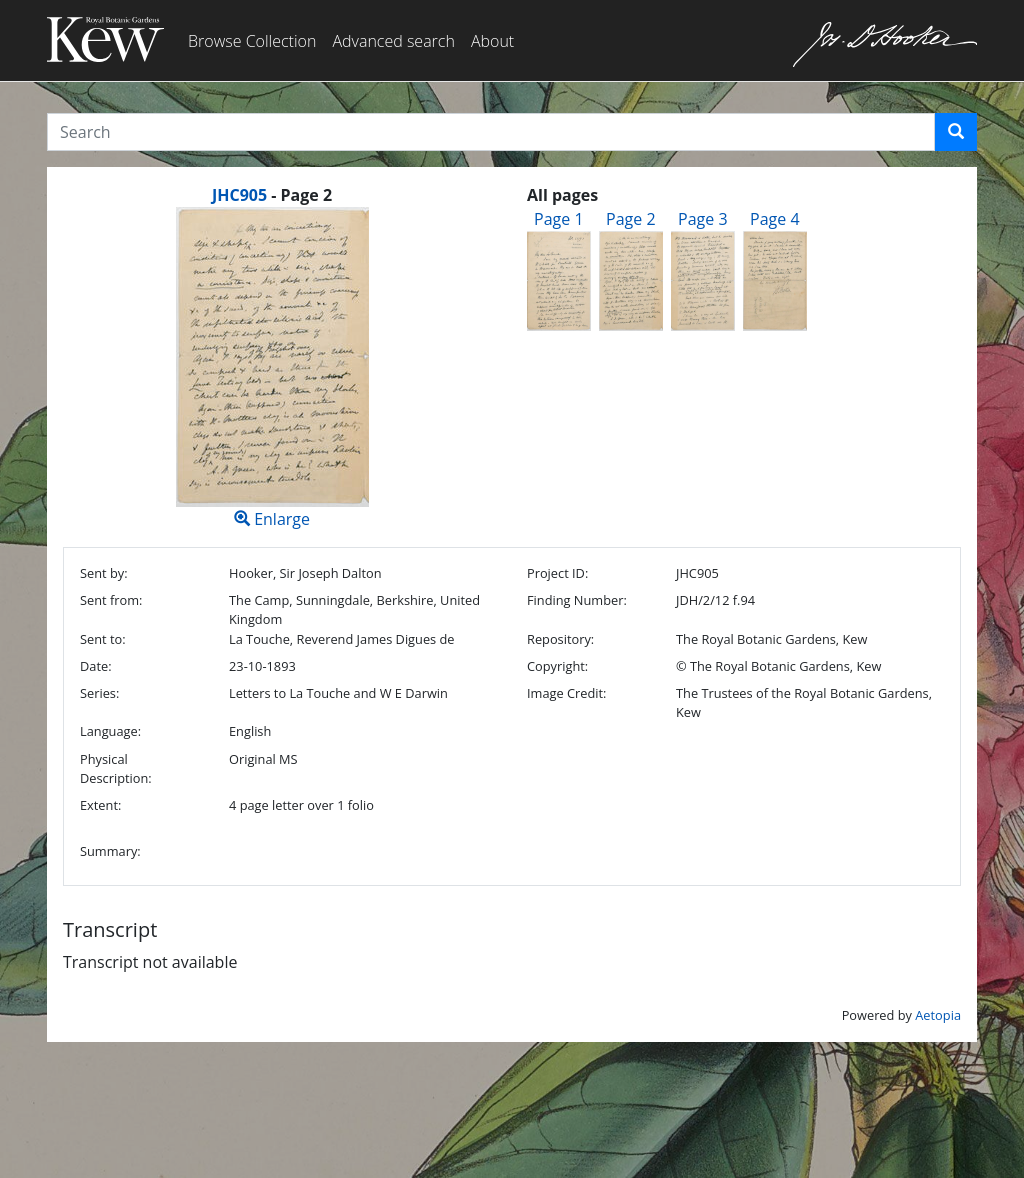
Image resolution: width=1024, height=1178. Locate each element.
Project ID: (557, 573)
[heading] (272, 195)
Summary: (110, 851)
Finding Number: (577, 600)
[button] (956, 132)
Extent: (100, 805)
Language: (110, 731)
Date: (96, 666)
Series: (99, 693)
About (492, 41)
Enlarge (272, 368)
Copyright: (557, 666)
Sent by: (104, 573)
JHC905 (239, 195)
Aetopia (938, 1015)
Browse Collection (252, 41)
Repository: (560, 639)
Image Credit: (566, 693)
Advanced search (393, 41)
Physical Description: (116, 768)
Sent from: (111, 600)
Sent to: (103, 639)
